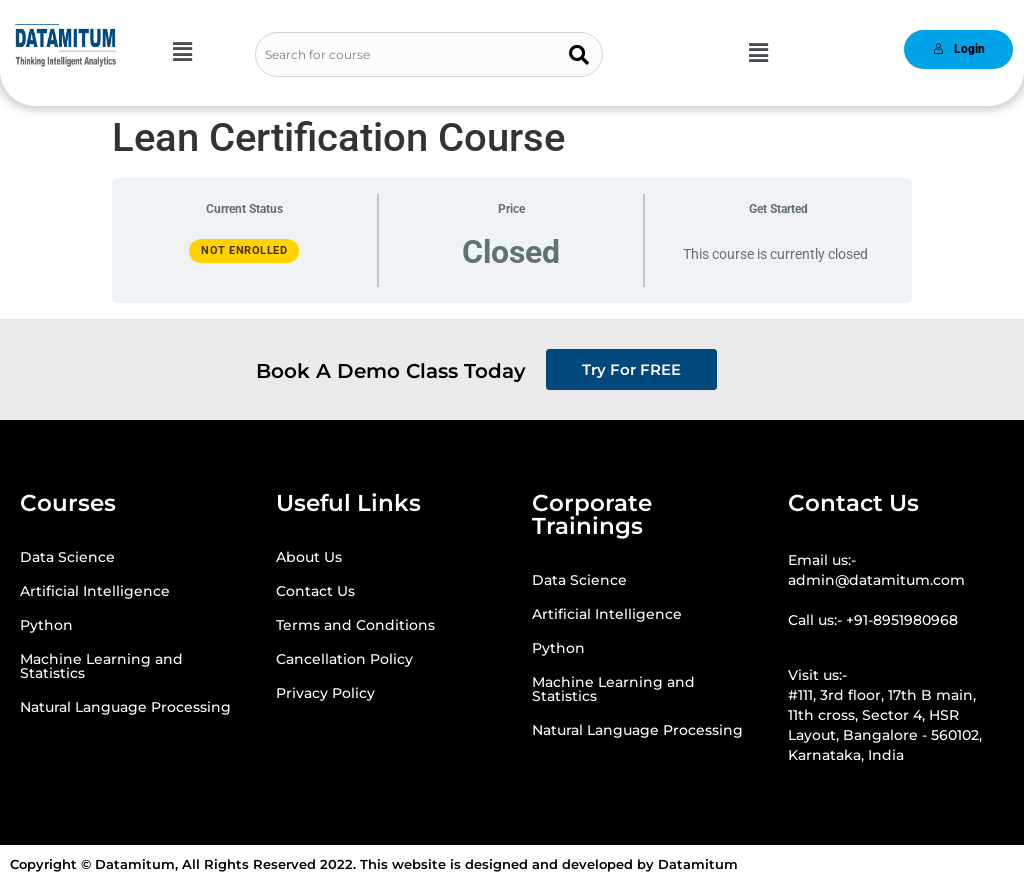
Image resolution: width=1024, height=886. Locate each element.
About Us (309, 557)
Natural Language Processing (125, 707)
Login (959, 49)
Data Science (67, 557)
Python (46, 625)
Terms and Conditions (355, 625)
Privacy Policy (325, 693)
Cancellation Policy (344, 659)
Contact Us (315, 591)
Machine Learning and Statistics (101, 666)
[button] (182, 52)
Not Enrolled (244, 250)
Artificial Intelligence (95, 591)
